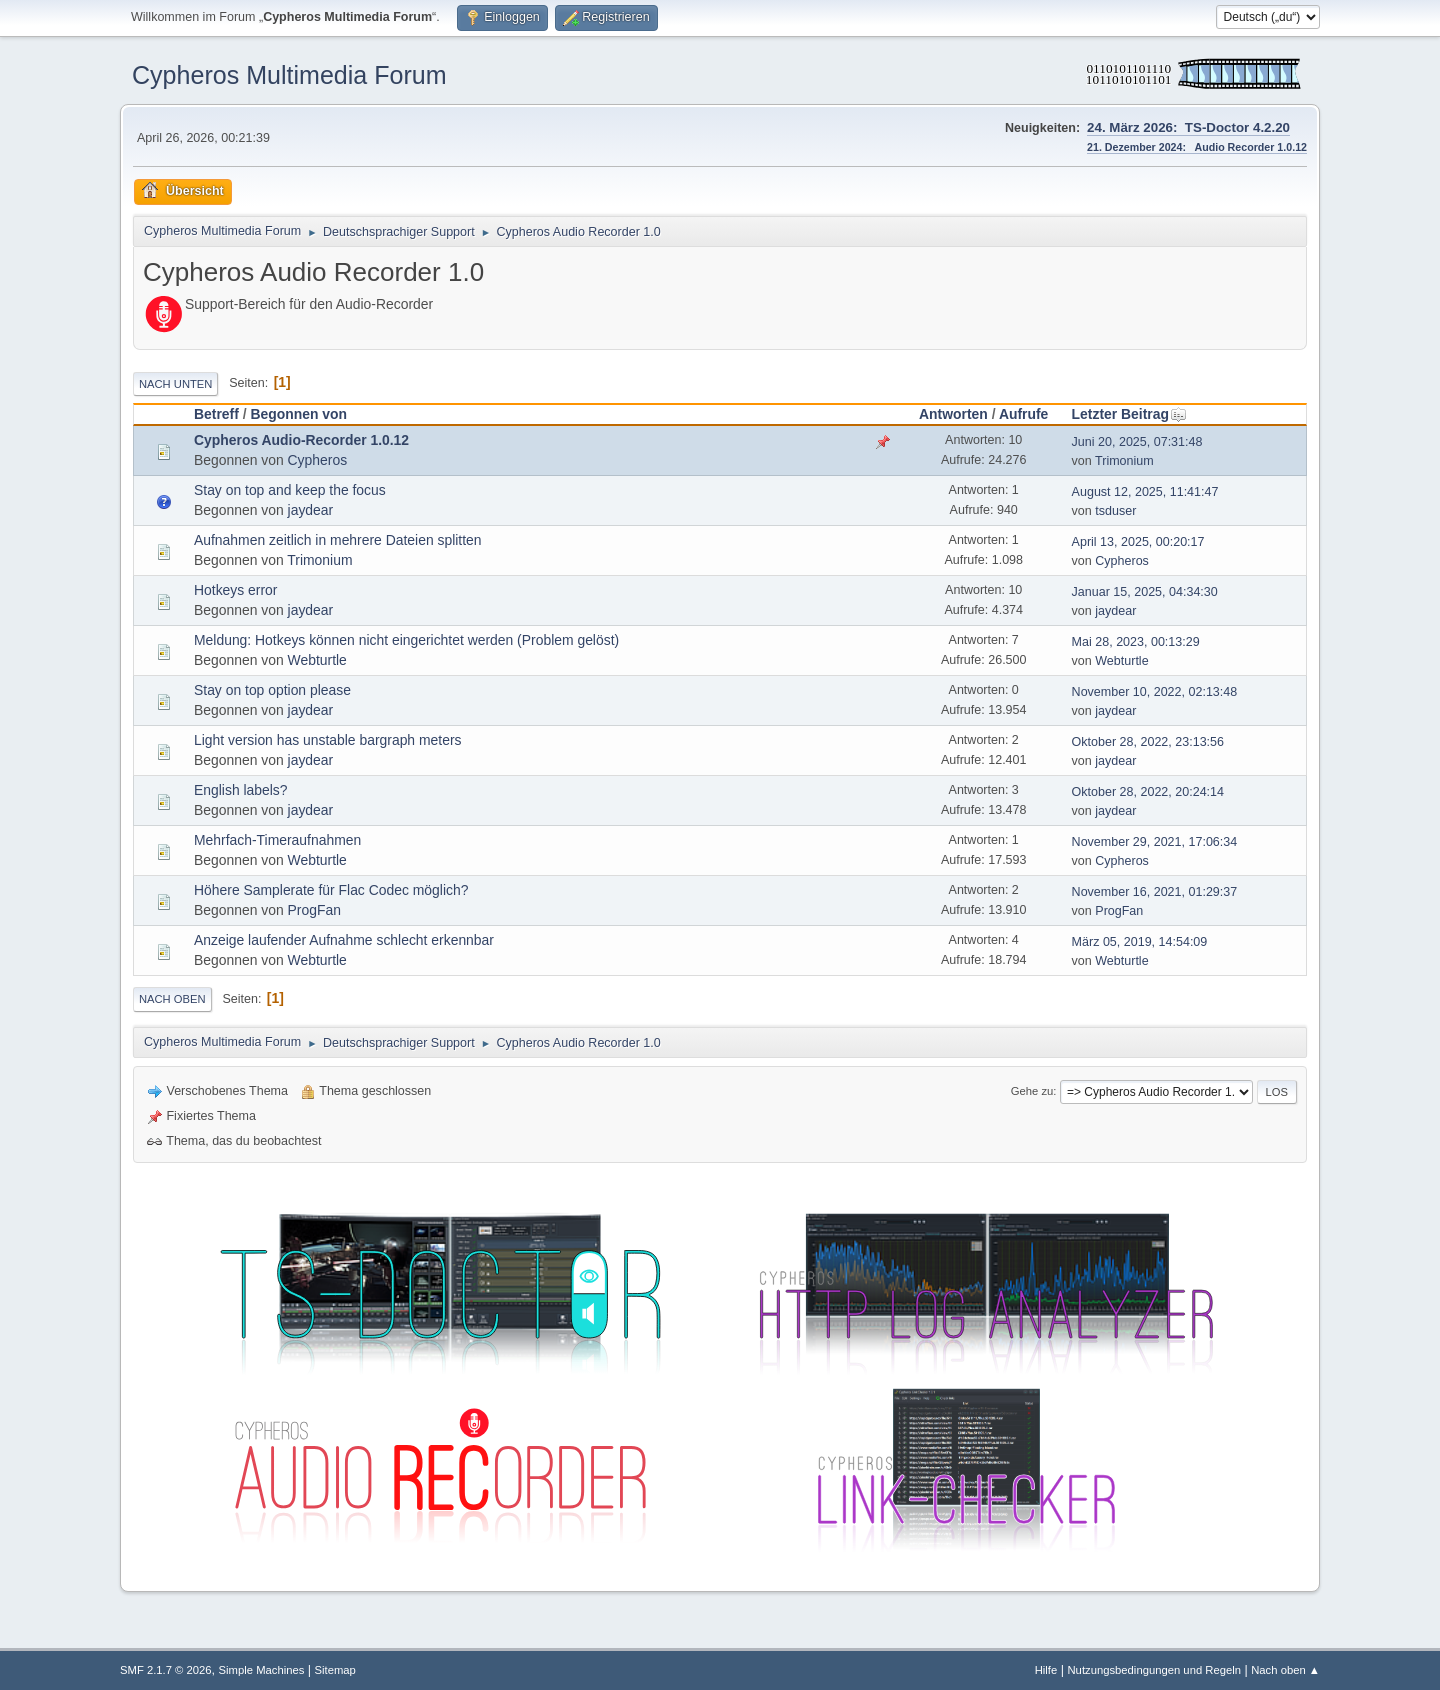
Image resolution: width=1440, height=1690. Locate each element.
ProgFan (314, 910)
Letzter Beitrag (1129, 414)
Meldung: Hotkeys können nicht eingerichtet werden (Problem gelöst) (406, 640)
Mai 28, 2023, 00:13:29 (1136, 642)
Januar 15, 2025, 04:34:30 (1145, 592)
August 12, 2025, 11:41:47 (1145, 492)
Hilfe (1046, 1670)
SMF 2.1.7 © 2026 (166, 1670)
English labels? (241, 790)
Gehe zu (1032, 1091)
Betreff (216, 414)
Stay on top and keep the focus (290, 490)
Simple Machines (262, 1670)
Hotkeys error (235, 590)
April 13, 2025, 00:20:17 (1138, 542)
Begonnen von (298, 414)
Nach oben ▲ (1285, 1670)
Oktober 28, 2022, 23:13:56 (1148, 742)
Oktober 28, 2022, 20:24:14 (1148, 792)
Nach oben (172, 999)
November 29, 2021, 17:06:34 (1155, 842)
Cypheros (318, 460)
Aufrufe (1023, 414)
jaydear (311, 510)
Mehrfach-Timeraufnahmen (277, 840)
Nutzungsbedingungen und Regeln (1154, 1670)
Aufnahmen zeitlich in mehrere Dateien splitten (338, 540)
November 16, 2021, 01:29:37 (1155, 892)
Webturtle (317, 660)
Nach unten (175, 384)
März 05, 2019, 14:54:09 (1140, 942)
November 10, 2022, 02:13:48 (1155, 692)
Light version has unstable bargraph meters (327, 740)
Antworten (953, 414)
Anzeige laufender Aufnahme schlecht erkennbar (344, 940)
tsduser (1115, 511)
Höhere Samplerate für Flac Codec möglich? (331, 890)
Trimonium (1124, 461)
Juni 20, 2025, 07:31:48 (1137, 442)
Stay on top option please (272, 690)
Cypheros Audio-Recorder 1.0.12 (301, 440)
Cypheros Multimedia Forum (289, 75)
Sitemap (335, 1670)
